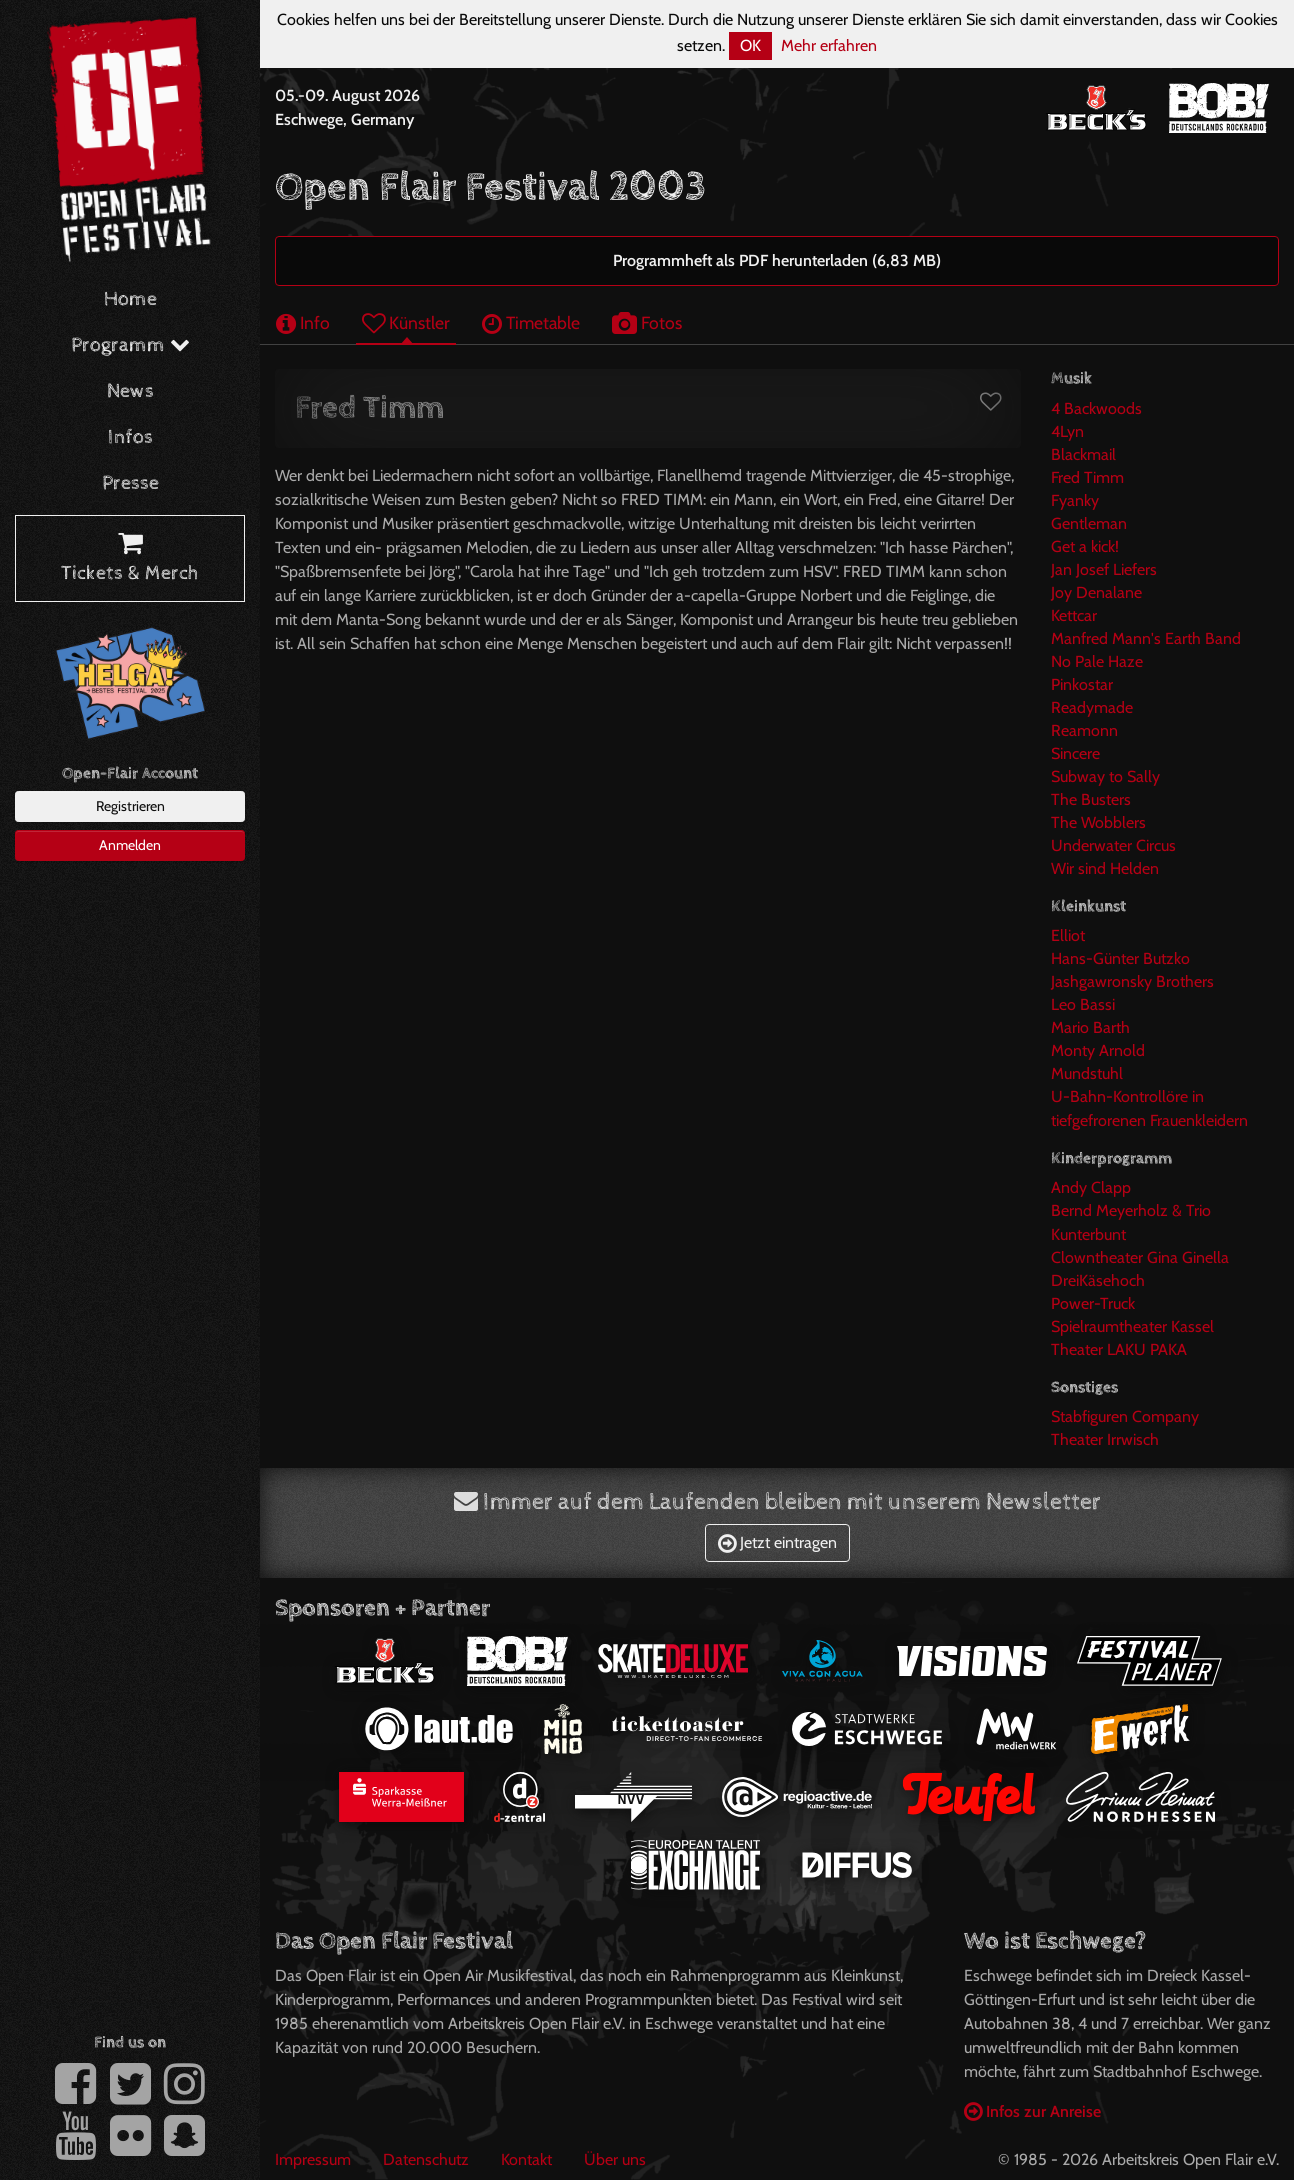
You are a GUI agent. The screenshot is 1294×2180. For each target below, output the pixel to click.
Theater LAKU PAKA (1119, 1349)
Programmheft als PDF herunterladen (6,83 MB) (777, 260)
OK (750, 45)
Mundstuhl (1087, 1073)
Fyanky (1075, 500)
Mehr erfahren (829, 45)
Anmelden (130, 845)
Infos (130, 437)
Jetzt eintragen (777, 1542)
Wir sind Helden (1105, 868)
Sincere (1075, 753)
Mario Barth (1090, 1027)
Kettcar (1074, 615)
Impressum (313, 2159)
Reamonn (1084, 730)
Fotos (647, 322)
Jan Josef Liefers (1104, 569)
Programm (130, 345)
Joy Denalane (1096, 592)
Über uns (615, 2159)
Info (303, 322)
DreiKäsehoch (1098, 1280)
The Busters (1091, 799)
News (130, 391)
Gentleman (1089, 523)
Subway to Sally (1105, 776)
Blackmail (1083, 454)
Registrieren (130, 806)
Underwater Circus (1113, 845)
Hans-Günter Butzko (1120, 958)
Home (130, 299)
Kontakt (526, 2159)
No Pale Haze (1097, 661)
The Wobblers (1098, 822)
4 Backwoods (1096, 408)
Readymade (1092, 707)
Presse (130, 483)
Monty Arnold (1098, 1050)
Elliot (1068, 935)
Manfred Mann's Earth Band (1146, 638)
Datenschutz (426, 2159)
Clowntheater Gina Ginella (1140, 1257)
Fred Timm (1087, 477)
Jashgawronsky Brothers (1132, 981)
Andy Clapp (1091, 1187)
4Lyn (1067, 431)
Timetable (531, 322)
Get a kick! (1085, 546)
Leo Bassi (1083, 1004)
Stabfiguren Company (1125, 1416)
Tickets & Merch (130, 559)
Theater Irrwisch (1105, 1439)
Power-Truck (1093, 1303)
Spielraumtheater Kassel (1132, 1326)
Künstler (406, 322)
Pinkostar (1082, 684)
